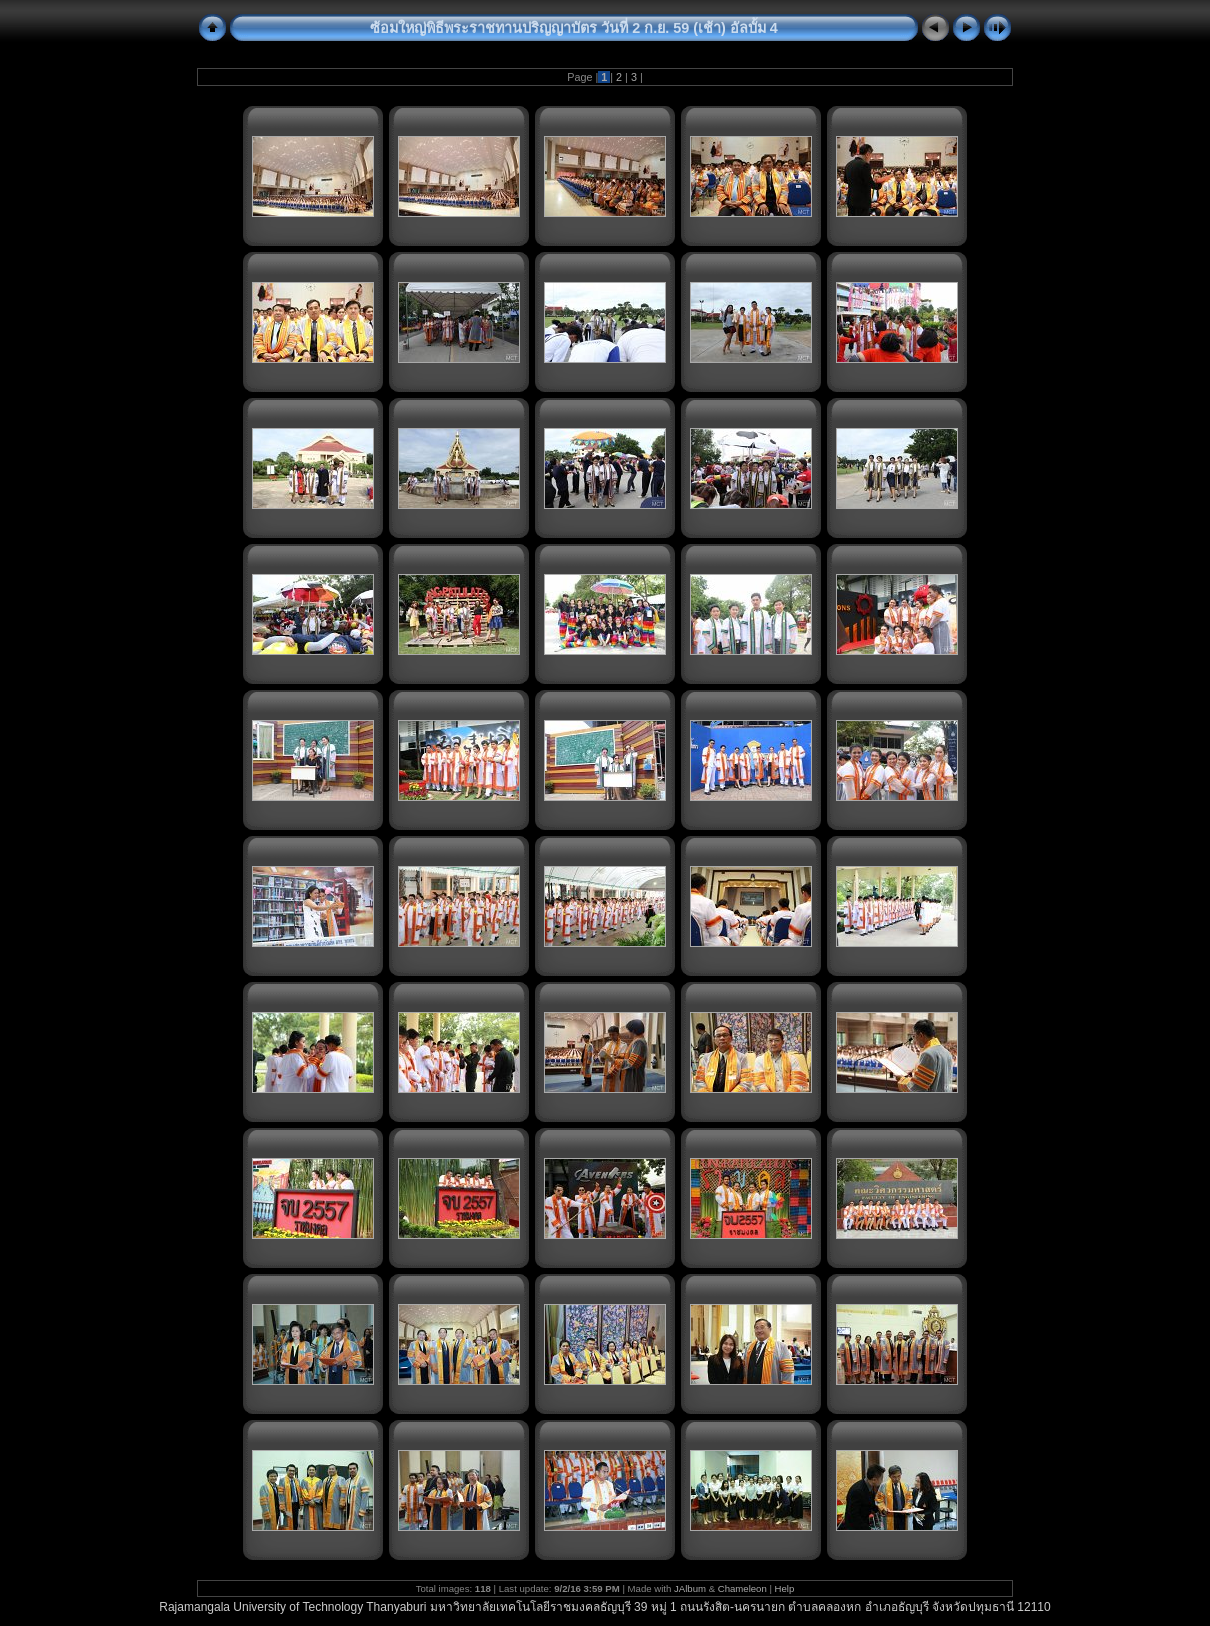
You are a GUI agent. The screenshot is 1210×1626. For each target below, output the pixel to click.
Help (785, 1588)
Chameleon (742, 1588)
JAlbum (690, 1588)
